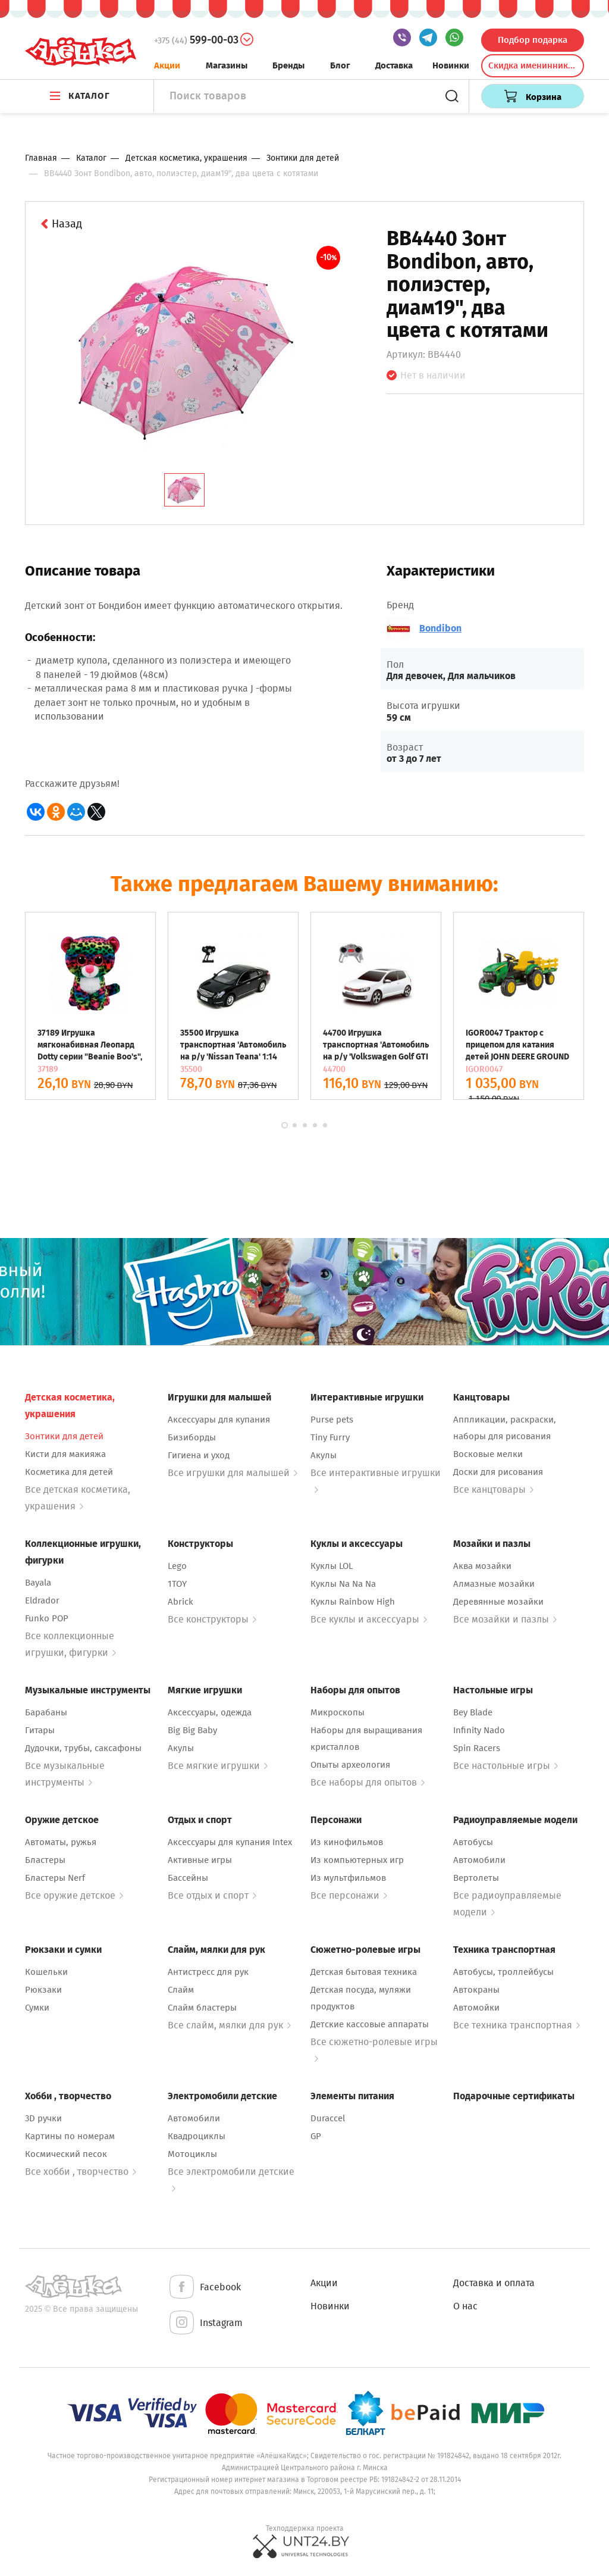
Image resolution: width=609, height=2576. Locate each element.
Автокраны (476, 1989)
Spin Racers (476, 1748)
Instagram (205, 2323)
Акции (167, 65)
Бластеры (45, 1860)
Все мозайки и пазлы (505, 1619)
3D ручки (43, 2118)
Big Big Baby (192, 1730)
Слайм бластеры (202, 2007)
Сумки (37, 2007)
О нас (465, 2306)
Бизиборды (192, 1437)
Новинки (450, 65)
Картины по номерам (70, 2136)
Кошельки (46, 1972)
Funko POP (46, 1618)
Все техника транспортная (516, 2025)
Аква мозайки (482, 1566)
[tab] (184, 490)
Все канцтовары (493, 1489)
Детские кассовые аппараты (369, 2024)
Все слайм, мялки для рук (229, 2025)
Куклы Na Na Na (343, 1583)
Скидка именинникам (533, 65)
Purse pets (331, 1419)
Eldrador (42, 1600)
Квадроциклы (196, 2136)
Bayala (38, 1582)
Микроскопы (337, 1712)
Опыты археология (350, 1764)
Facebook (204, 2287)
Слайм (181, 1989)
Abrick (180, 1601)
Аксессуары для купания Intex (230, 1842)
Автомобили (479, 1860)
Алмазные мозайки (494, 1583)
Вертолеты (476, 1877)
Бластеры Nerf (55, 1877)
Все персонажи (348, 1895)
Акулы (323, 1455)
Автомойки (476, 2007)
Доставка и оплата (494, 2283)
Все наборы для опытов (367, 1782)
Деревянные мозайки (498, 1601)
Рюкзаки (43, 1989)
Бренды (288, 65)
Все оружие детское (74, 1895)
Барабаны (46, 1712)
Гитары (40, 1730)
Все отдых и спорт (212, 1895)
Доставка (394, 65)
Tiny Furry (330, 1437)
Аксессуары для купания (219, 1419)
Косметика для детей (69, 1472)
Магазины (226, 65)
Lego (177, 1566)
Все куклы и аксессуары (368, 1619)
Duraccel (327, 2118)
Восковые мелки (488, 1454)
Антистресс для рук (208, 1972)
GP (315, 2136)
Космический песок (66, 2154)
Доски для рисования (498, 1472)
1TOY (177, 1583)
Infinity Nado (479, 1730)
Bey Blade (472, 1712)
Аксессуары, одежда (210, 1712)
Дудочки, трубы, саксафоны (83, 1748)
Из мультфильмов (348, 1877)
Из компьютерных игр (357, 1860)
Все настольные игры (505, 1765)
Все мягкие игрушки (218, 1765)
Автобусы (473, 1842)
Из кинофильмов (346, 1842)
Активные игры (200, 1860)
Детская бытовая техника (363, 1972)
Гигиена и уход (199, 1455)
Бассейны (188, 1877)
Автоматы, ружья (60, 1842)
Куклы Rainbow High (352, 1601)
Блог (340, 65)
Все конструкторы (212, 1619)
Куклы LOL (331, 1566)
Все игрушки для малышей (232, 1472)
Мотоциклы (192, 2154)
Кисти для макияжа (65, 1454)
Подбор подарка (532, 40)
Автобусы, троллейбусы (503, 1972)
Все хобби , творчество (80, 2171)
